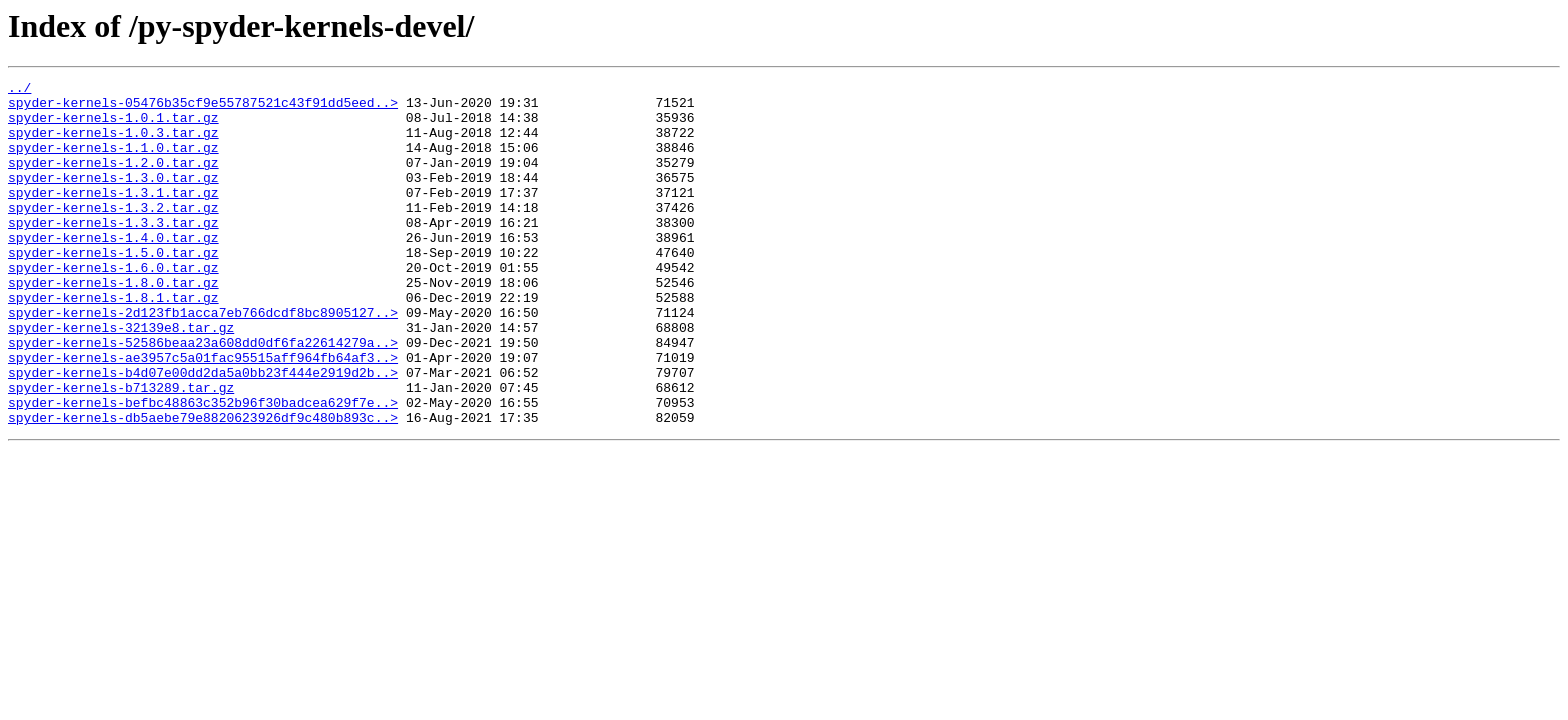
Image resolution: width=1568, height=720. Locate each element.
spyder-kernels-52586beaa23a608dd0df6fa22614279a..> (203, 396)
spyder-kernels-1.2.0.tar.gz (113, 180)
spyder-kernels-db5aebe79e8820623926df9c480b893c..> (203, 486)
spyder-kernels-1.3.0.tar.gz (113, 198)
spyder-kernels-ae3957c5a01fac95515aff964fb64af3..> (203, 414)
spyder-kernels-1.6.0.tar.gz (113, 306)
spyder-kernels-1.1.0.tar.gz (113, 162)
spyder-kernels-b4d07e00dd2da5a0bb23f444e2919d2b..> (203, 432)
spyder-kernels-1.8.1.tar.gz (113, 342)
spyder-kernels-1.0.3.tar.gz (113, 144)
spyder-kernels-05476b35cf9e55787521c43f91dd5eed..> (203, 108)
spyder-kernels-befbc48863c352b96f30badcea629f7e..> (203, 468)
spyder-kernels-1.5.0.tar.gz (113, 288)
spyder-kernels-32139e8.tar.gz (121, 378)
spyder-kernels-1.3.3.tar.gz (113, 252)
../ (19, 90)
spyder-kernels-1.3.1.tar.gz (113, 216)
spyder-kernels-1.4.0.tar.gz (113, 270)
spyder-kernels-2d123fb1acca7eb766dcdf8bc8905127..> (203, 360)
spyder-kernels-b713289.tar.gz (121, 450)
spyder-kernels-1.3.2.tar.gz (113, 234)
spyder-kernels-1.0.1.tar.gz (113, 126)
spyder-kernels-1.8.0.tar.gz (113, 324)
